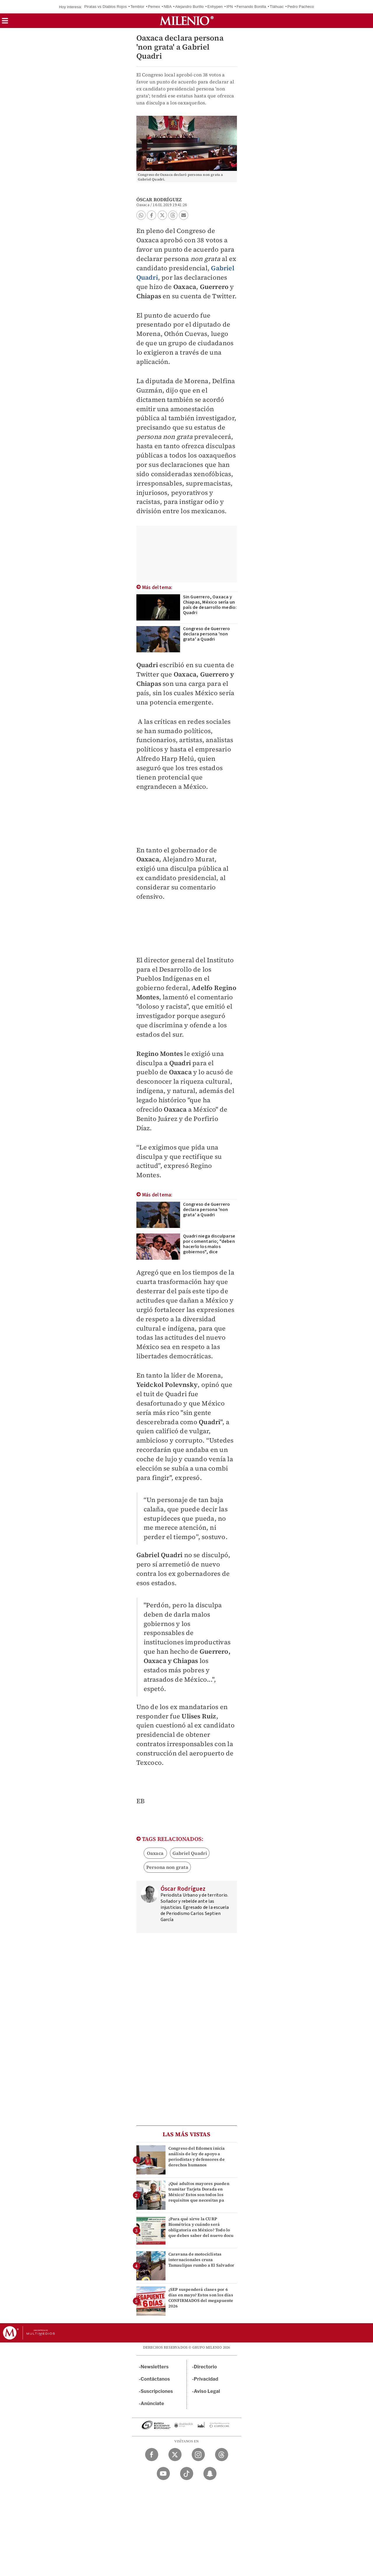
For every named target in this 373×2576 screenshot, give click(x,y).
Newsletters (155, 2367)
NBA (168, 6)
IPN (229, 6)
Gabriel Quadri (190, 1853)
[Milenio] (187, 20)
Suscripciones (157, 2391)
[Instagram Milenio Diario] (198, 2454)
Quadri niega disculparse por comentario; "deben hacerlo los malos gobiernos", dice (209, 1244)
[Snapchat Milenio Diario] (210, 2473)
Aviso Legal (207, 2391)
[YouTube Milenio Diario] (163, 2473)
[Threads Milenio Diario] (221, 2454)
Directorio (205, 2367)
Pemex (154, 6)
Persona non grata (167, 1867)
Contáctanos (155, 2379)
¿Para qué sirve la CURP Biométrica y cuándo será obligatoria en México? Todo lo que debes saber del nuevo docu (201, 2227)
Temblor (137, 6)
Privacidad (206, 2379)
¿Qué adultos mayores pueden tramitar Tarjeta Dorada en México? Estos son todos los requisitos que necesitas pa (198, 2192)
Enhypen (215, 6)
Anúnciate (152, 2403)
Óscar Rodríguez (159, 199)
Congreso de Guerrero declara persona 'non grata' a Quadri (206, 633)
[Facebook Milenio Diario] (151, 2454)
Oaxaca (155, 1853)
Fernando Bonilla (251, 6)
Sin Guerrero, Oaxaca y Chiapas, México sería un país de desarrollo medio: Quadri (210, 605)
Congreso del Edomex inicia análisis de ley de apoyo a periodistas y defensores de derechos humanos (196, 2156)
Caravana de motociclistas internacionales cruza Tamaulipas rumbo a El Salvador (201, 2259)
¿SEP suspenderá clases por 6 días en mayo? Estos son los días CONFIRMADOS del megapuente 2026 (200, 2297)
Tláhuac (277, 6)
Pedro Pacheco (300, 6)
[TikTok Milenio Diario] (186, 2473)
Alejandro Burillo (189, 6)
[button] (4, 22)
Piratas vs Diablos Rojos (105, 6)
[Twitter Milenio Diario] (175, 2454)
